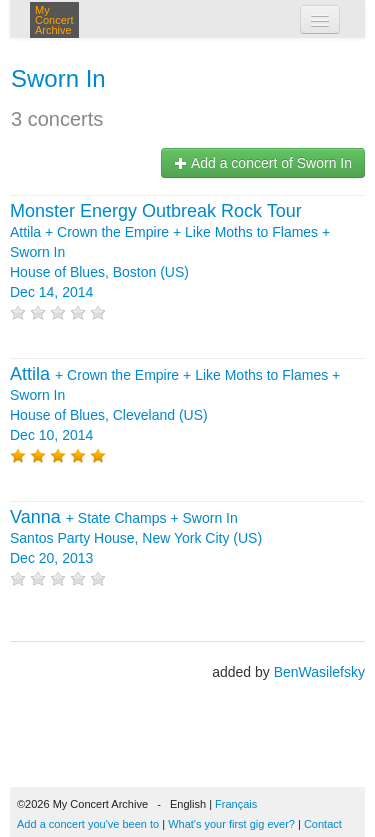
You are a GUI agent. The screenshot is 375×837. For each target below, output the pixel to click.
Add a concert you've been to (88, 824)
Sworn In (58, 78)
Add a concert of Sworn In (263, 163)
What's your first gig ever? (231, 824)
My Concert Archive (54, 20)
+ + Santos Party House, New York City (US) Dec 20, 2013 (136, 538)
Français (236, 804)
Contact (323, 824)
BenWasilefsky (319, 672)
